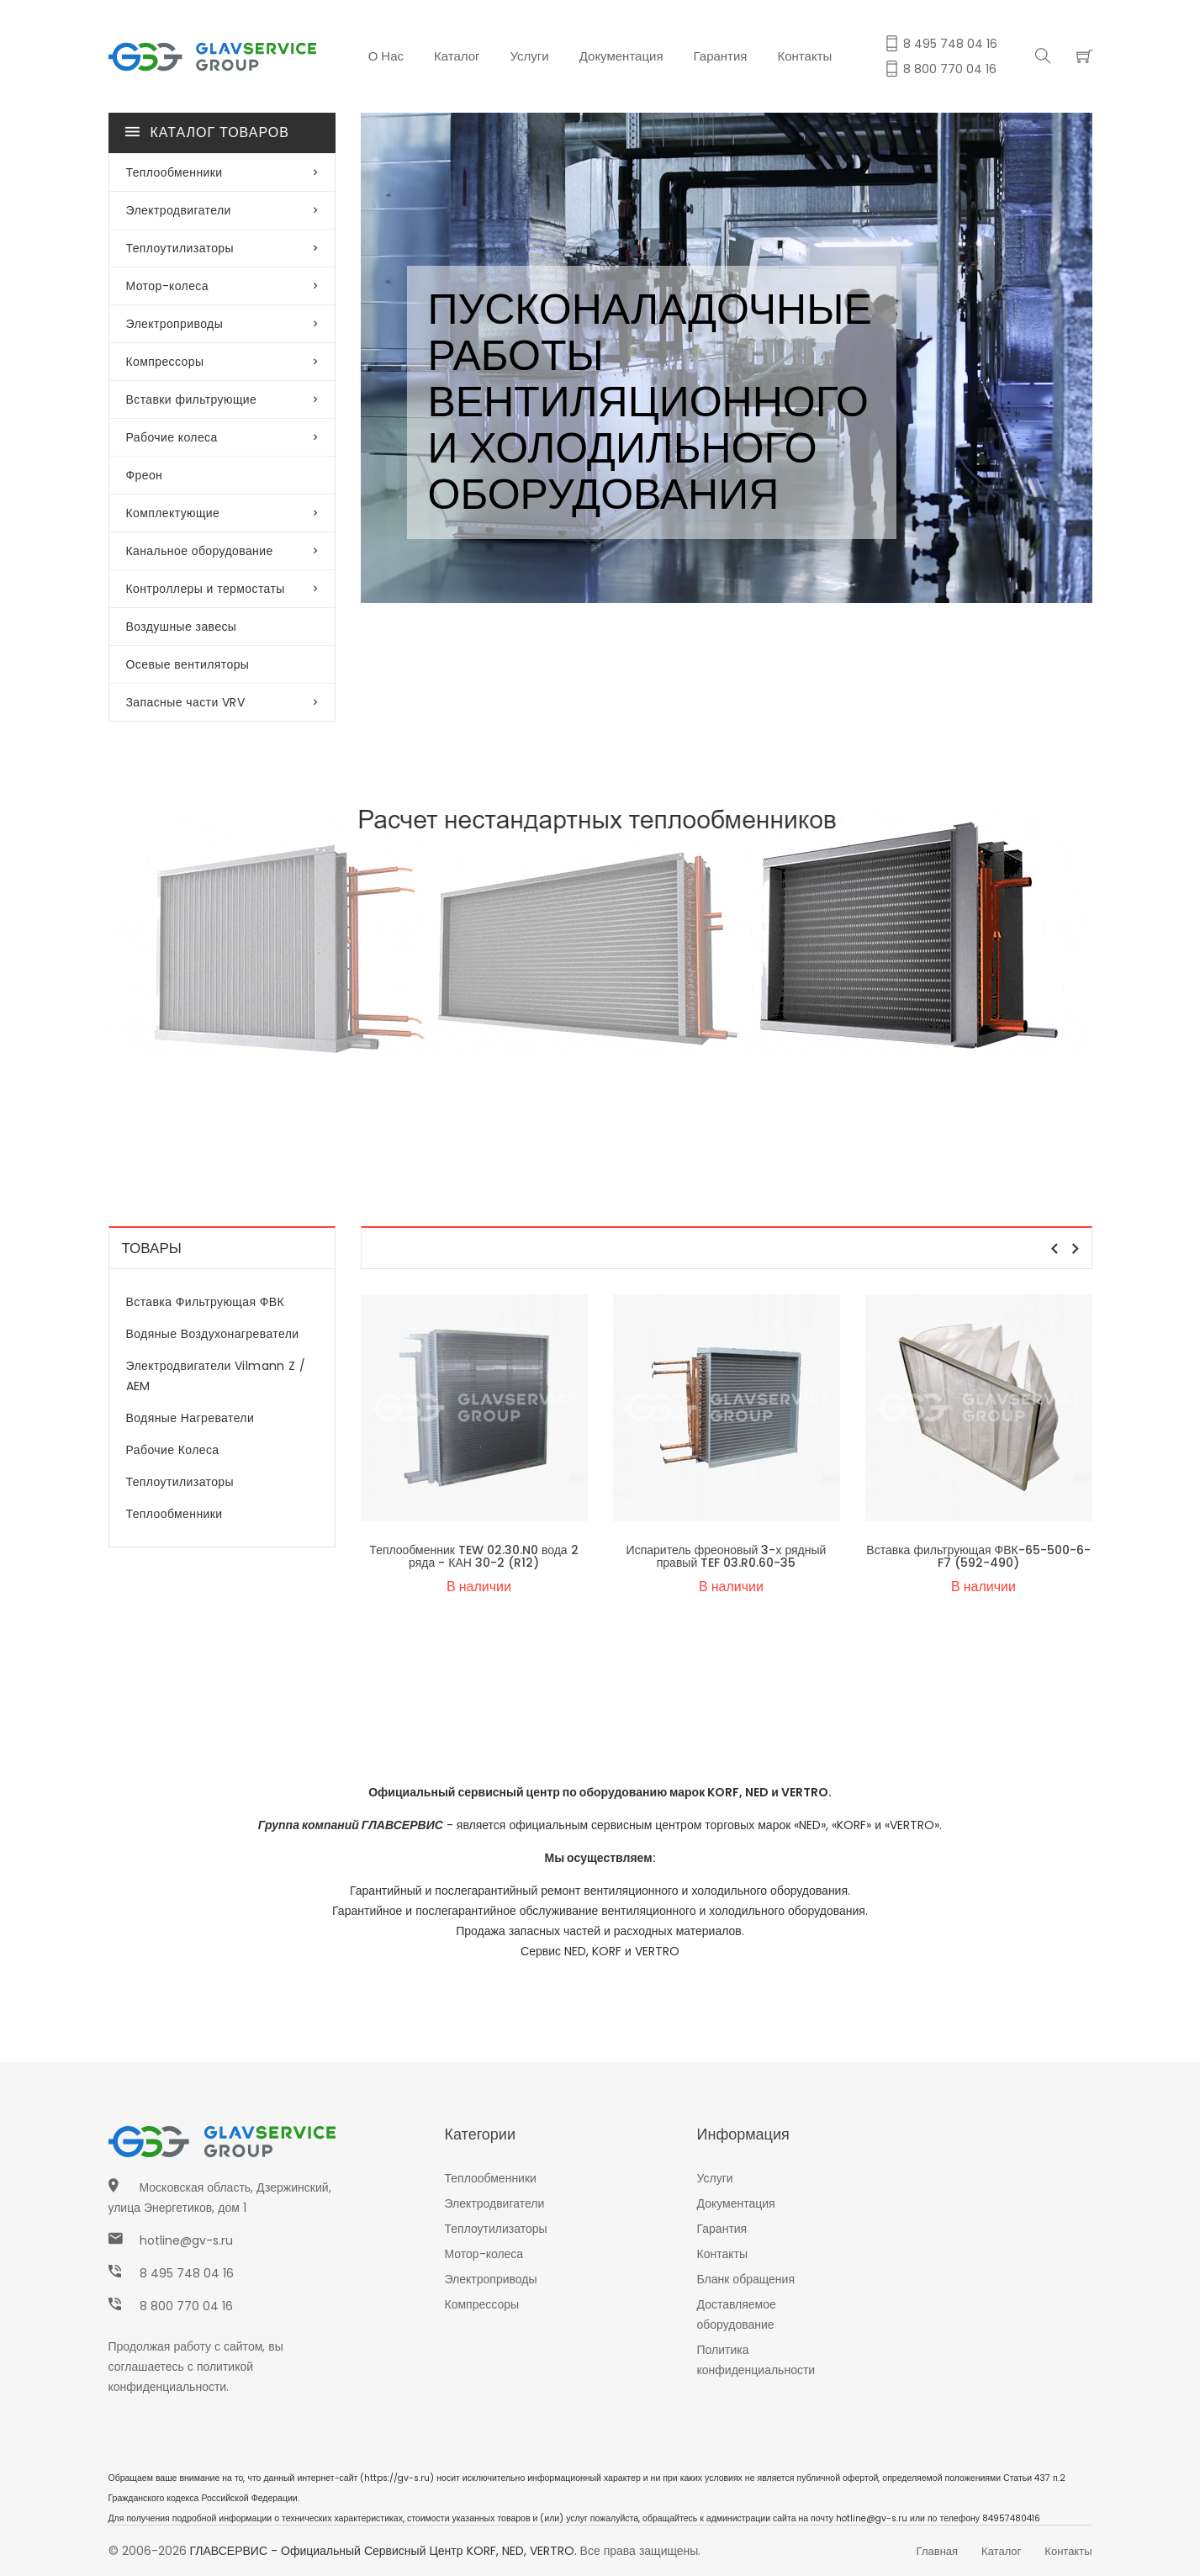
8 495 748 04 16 (187, 2273)
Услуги (529, 56)
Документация (621, 56)
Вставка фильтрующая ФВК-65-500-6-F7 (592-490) (978, 1556)
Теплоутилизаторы (222, 248)
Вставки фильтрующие (222, 399)
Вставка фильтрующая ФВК (205, 1301)
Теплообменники (222, 172)
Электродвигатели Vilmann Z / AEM (216, 1375)
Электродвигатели (222, 210)
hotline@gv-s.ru (186, 2240)
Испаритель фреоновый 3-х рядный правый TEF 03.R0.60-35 (726, 1556)
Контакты (805, 56)
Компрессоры (222, 361)
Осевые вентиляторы (188, 664)
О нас (386, 56)
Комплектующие (222, 513)
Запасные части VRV (222, 702)
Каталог (457, 56)
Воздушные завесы (181, 626)
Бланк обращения (746, 2279)
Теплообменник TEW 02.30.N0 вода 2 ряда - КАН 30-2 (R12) (473, 1556)
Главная (937, 2551)
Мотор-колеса (222, 286)
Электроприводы (222, 323)
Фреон (144, 475)
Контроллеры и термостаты (222, 588)
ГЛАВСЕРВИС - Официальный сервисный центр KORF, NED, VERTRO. (383, 2550)
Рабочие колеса (222, 437)
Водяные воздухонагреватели (212, 1333)
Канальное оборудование (222, 550)
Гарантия (721, 56)
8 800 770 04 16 (186, 2306)
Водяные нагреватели (190, 1418)
